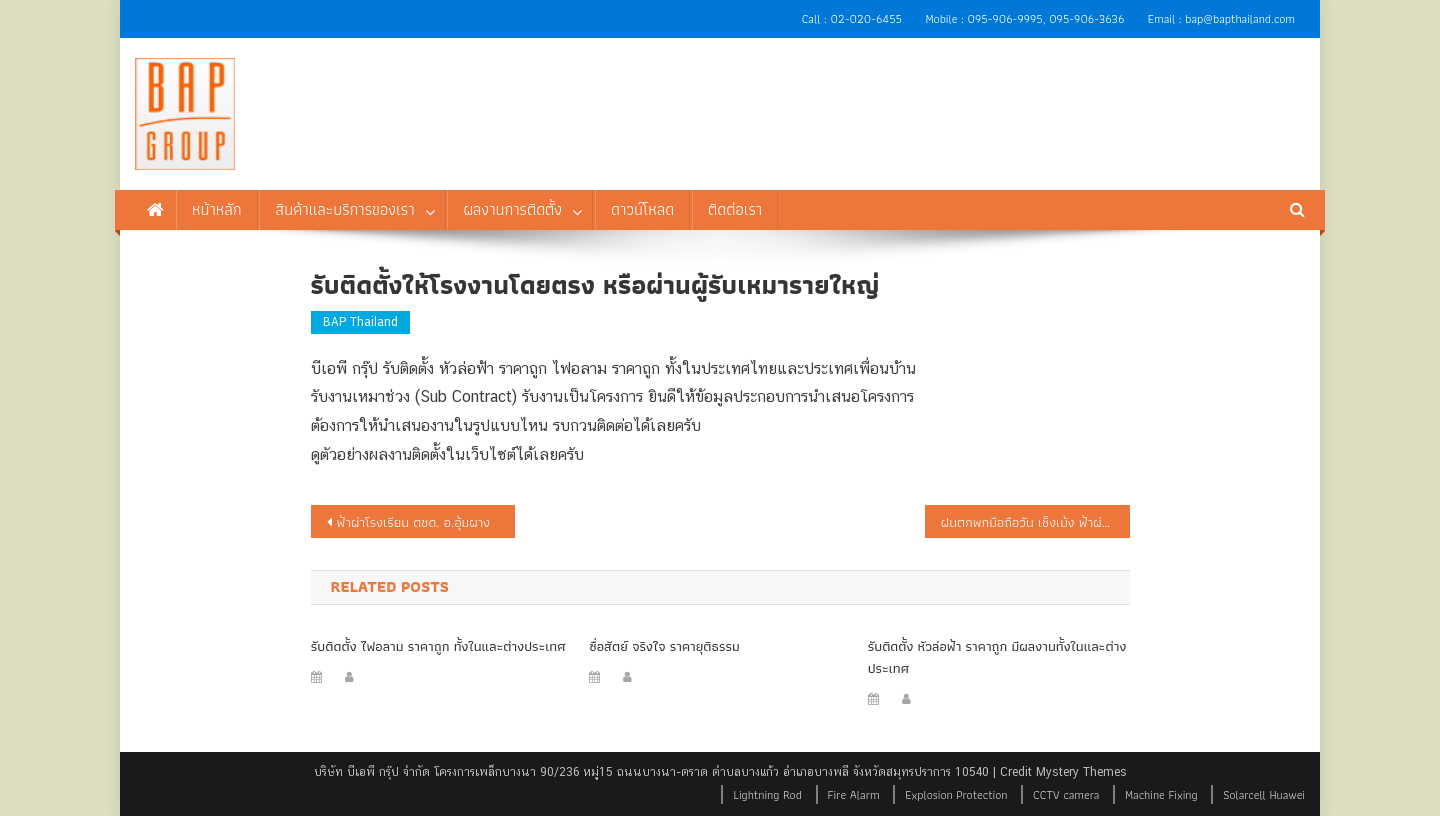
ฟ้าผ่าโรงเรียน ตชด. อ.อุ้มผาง (414, 522)
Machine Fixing (1161, 794)
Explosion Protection (956, 794)
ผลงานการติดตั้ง (512, 209)
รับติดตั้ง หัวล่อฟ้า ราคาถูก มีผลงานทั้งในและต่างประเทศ (997, 657)
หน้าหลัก (217, 209)
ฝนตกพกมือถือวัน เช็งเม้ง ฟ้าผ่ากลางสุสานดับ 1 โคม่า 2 (1035, 522)
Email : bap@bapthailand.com (1221, 18)
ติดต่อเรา (735, 209)
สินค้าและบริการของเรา (344, 209)
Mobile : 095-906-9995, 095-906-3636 (1024, 18)
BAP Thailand (360, 322)
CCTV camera (1066, 794)
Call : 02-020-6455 (852, 18)
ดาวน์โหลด (642, 209)
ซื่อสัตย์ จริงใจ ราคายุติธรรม (664, 646)
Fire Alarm (854, 794)
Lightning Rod (767, 794)
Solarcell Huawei (1264, 794)
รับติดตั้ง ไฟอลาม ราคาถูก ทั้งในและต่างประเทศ (438, 646)
